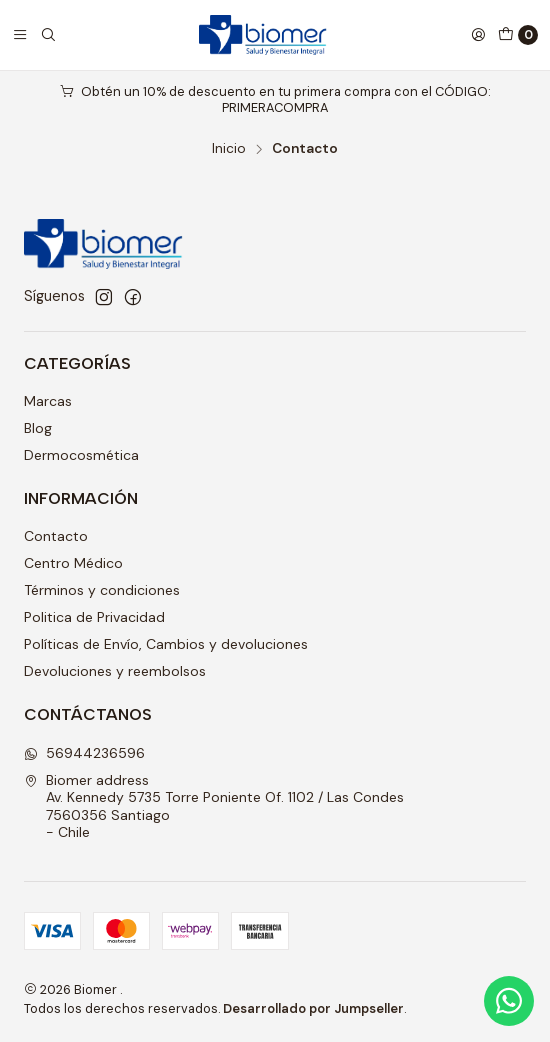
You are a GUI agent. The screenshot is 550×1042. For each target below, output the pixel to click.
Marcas (48, 401)
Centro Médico (73, 563)
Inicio (229, 149)
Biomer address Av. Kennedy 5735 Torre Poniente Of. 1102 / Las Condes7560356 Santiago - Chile (214, 806)
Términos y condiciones (102, 590)
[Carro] (518, 35)
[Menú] (20, 35)
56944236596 (84, 753)
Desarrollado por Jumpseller (313, 1008)
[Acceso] (478, 35)
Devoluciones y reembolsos (115, 671)
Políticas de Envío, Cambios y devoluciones (166, 644)
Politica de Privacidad (94, 617)
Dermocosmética (81, 455)
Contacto (56, 536)
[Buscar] (48, 35)
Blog (38, 428)
